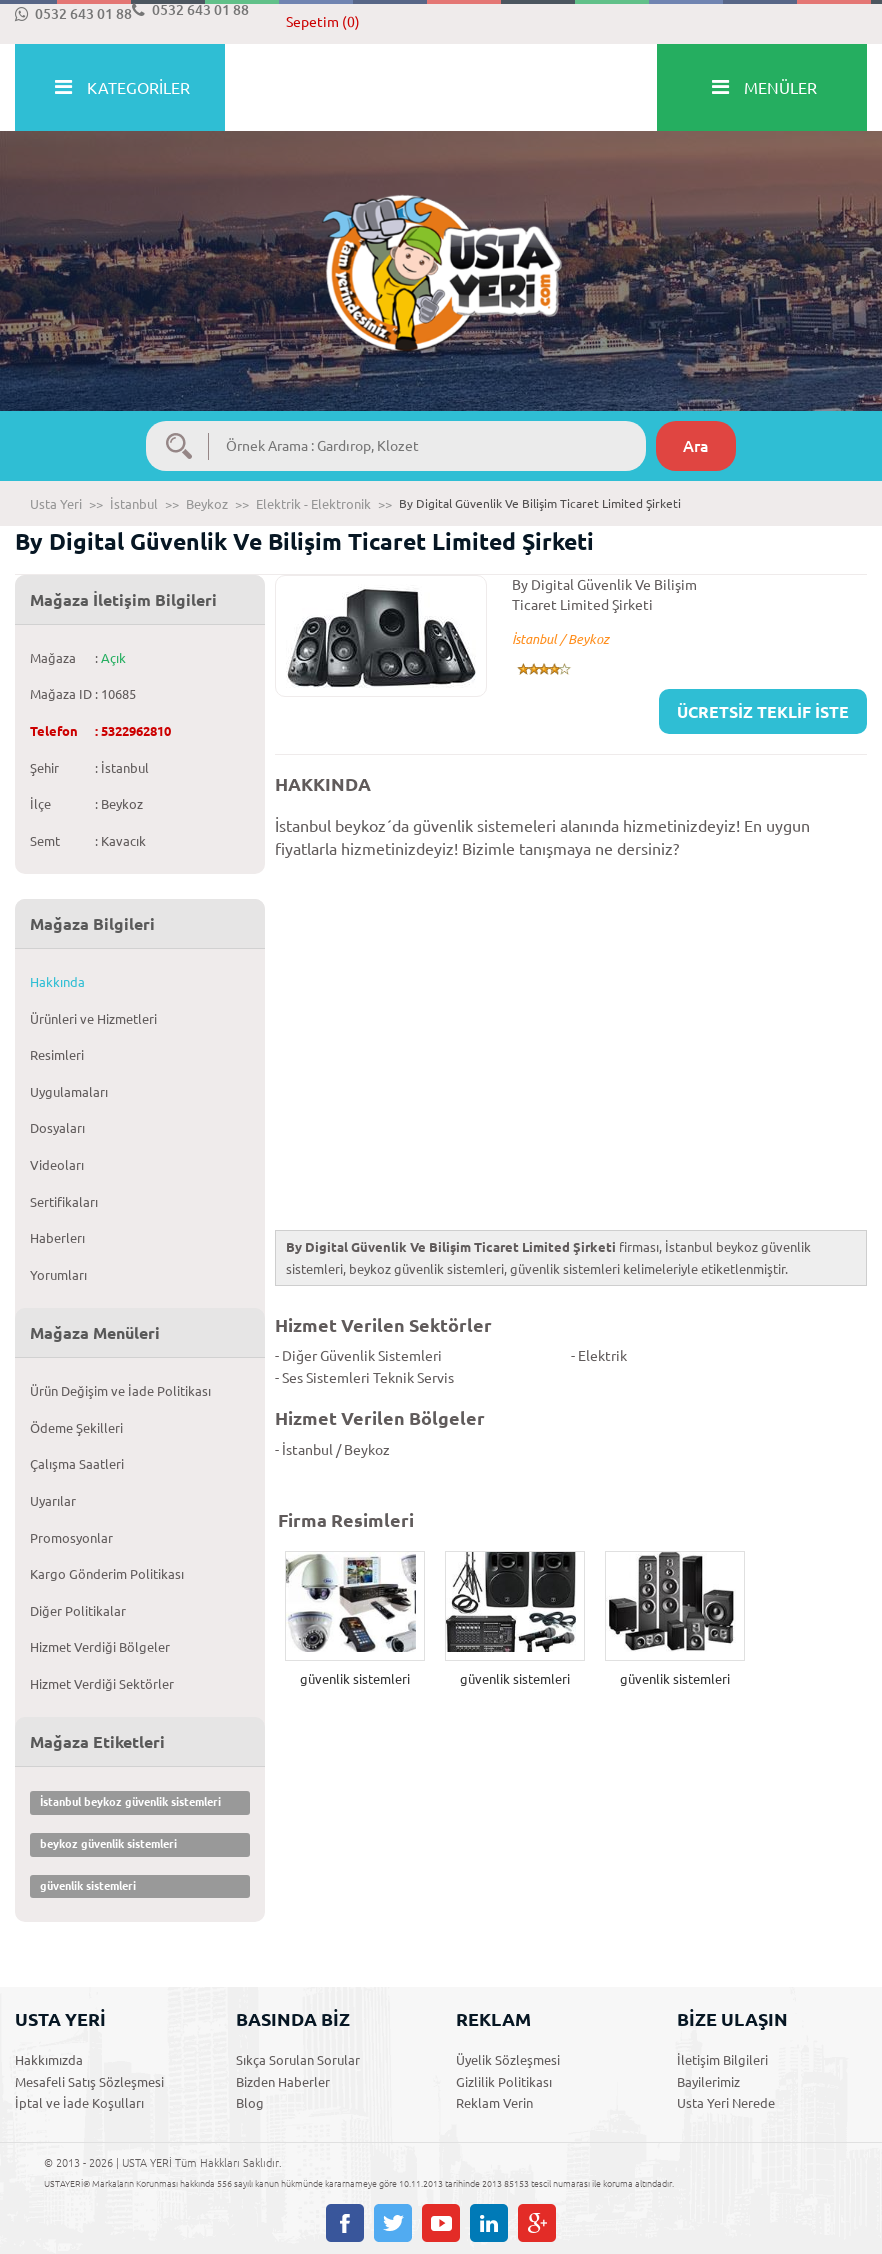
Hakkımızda (49, 2060)
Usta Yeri (56, 504)
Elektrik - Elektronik (313, 504)
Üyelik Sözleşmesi (508, 2060)
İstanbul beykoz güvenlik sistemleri (130, 1802)
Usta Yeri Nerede (726, 2103)
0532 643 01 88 (73, 14)
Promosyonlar (71, 1538)
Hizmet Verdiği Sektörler (102, 1684)
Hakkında (57, 982)
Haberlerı (57, 1238)
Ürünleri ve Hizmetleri (93, 1019)
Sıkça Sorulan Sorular (298, 2060)
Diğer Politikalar (78, 1611)
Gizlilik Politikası (504, 2082)
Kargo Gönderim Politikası (107, 1574)
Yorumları (58, 1275)
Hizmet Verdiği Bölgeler (100, 1647)
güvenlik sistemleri (88, 1886)
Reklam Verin (494, 2103)
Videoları (57, 1165)
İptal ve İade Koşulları (79, 2103)
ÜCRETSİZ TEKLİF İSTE (763, 712)
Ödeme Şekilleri (76, 1428)
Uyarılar (53, 1501)
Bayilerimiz (708, 2082)
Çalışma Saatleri (77, 1464)
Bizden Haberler (283, 2082)
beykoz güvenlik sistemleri (108, 1844)
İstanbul (134, 504)
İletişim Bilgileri (722, 2060)
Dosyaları (57, 1128)
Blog (250, 2103)
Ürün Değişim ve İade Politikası (120, 1391)
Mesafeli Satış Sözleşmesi (89, 2082)
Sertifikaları (64, 1202)
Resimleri (57, 1055)
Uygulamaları (69, 1092)
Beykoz (207, 504)
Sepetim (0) (323, 22)
